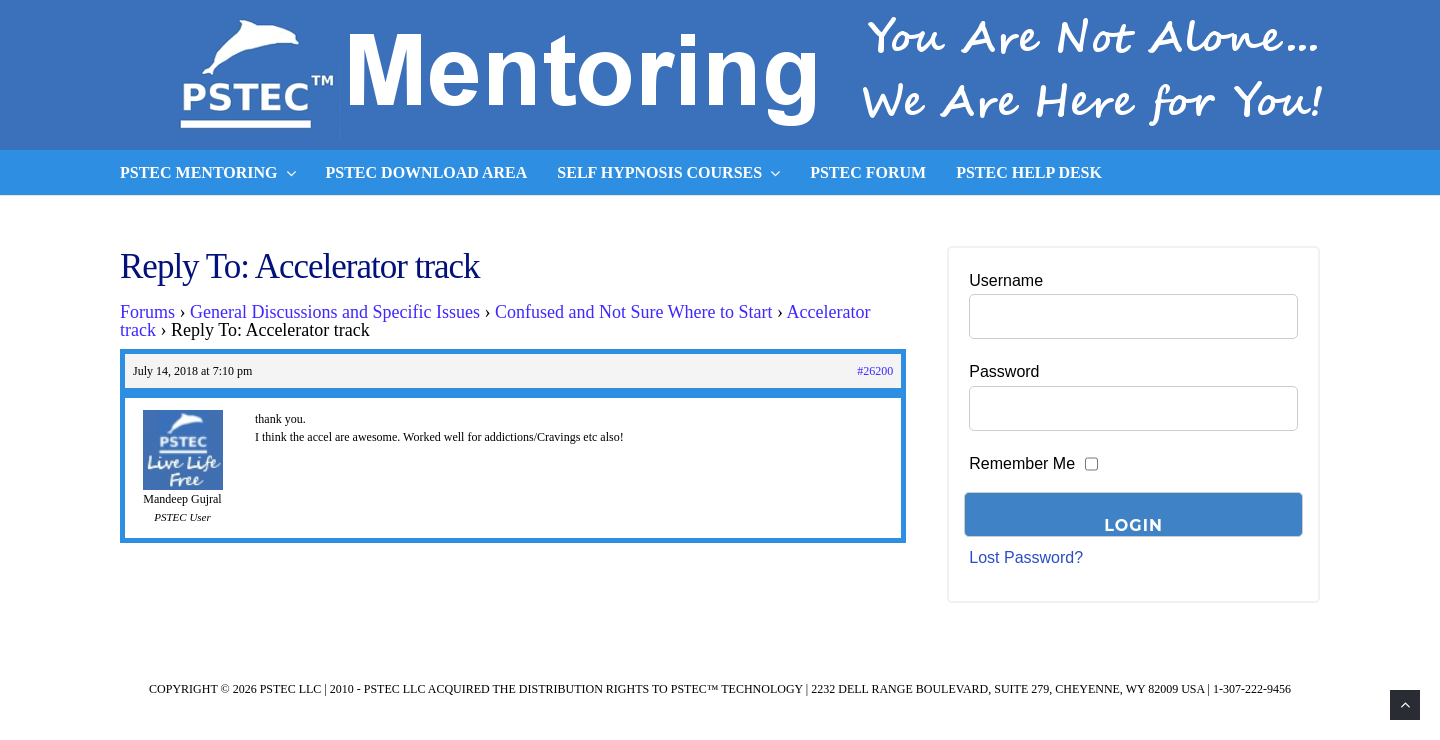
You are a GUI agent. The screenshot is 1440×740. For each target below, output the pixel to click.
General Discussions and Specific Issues (335, 312)
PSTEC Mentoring (208, 173)
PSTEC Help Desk (1029, 172)
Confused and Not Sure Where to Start (634, 312)
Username (1006, 280)
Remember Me (1022, 463)
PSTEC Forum (868, 172)
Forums (147, 312)
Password (1004, 371)
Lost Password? (1026, 557)
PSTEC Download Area (427, 172)
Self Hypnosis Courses (668, 173)
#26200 (875, 371)
